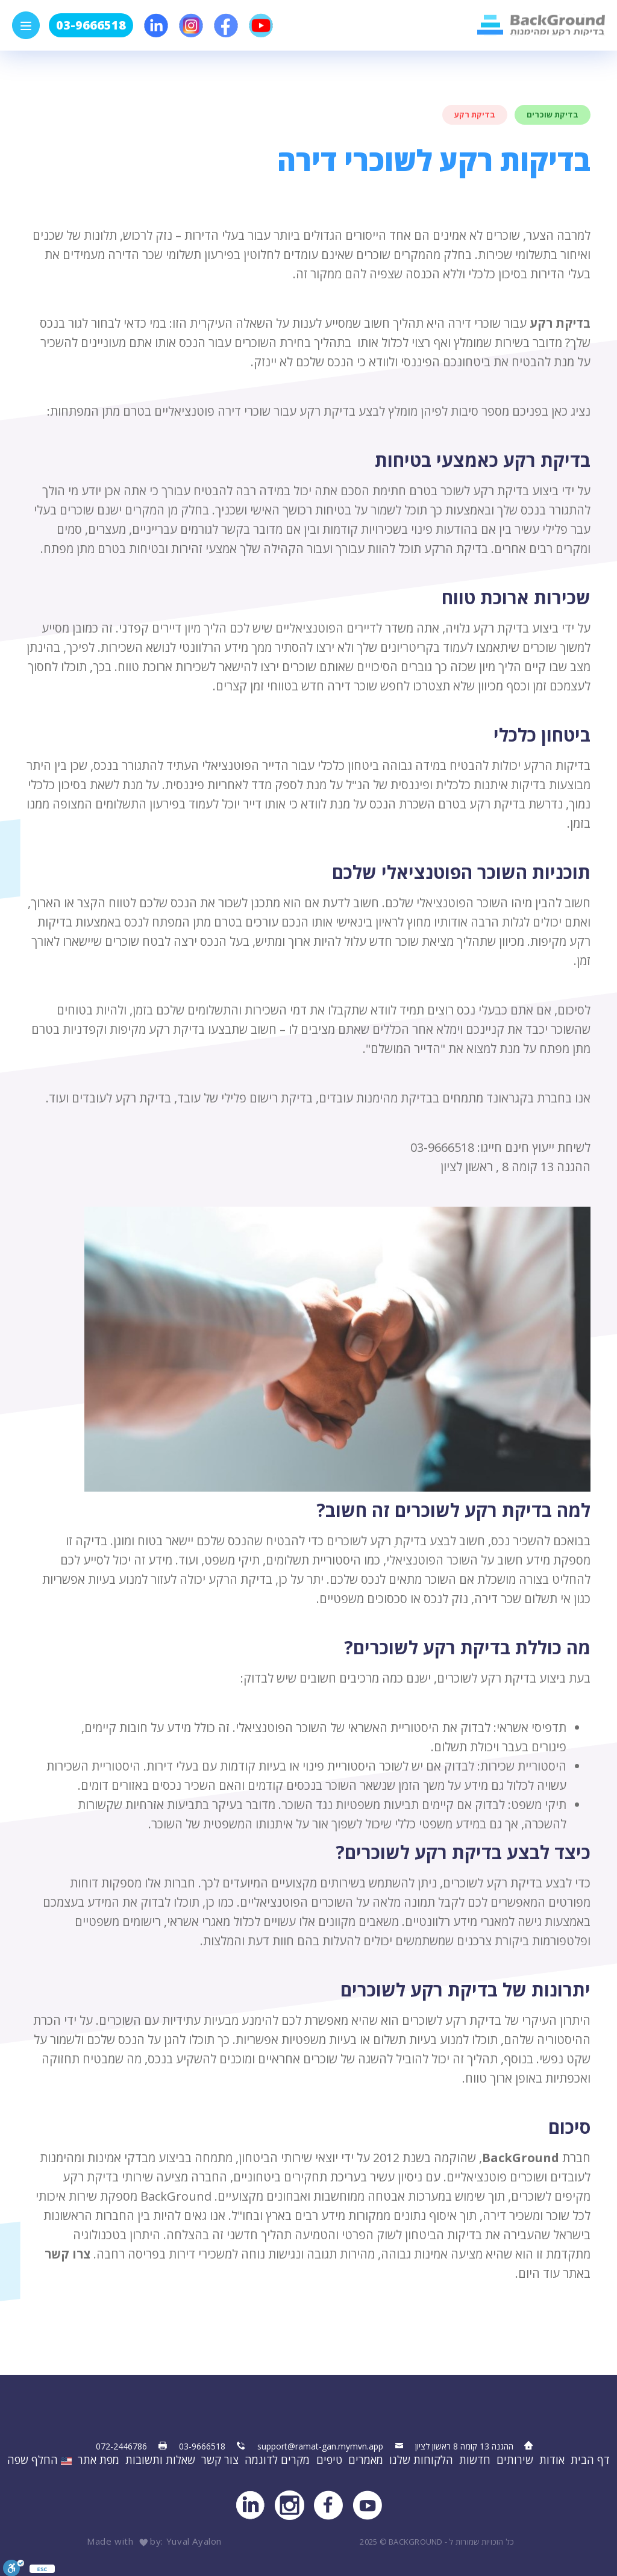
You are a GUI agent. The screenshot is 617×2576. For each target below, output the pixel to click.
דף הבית (590, 2460)
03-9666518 (91, 25)
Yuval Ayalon (194, 2541)
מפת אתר (98, 2460)
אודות (552, 2460)
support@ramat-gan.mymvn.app (320, 2446)
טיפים (329, 2460)
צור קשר (220, 2460)
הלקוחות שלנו (421, 2460)
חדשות (474, 2460)
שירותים (514, 2460)
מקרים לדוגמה (277, 2460)
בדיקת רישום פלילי (267, 1098)
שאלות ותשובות (160, 2460)
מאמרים (365, 2460)
